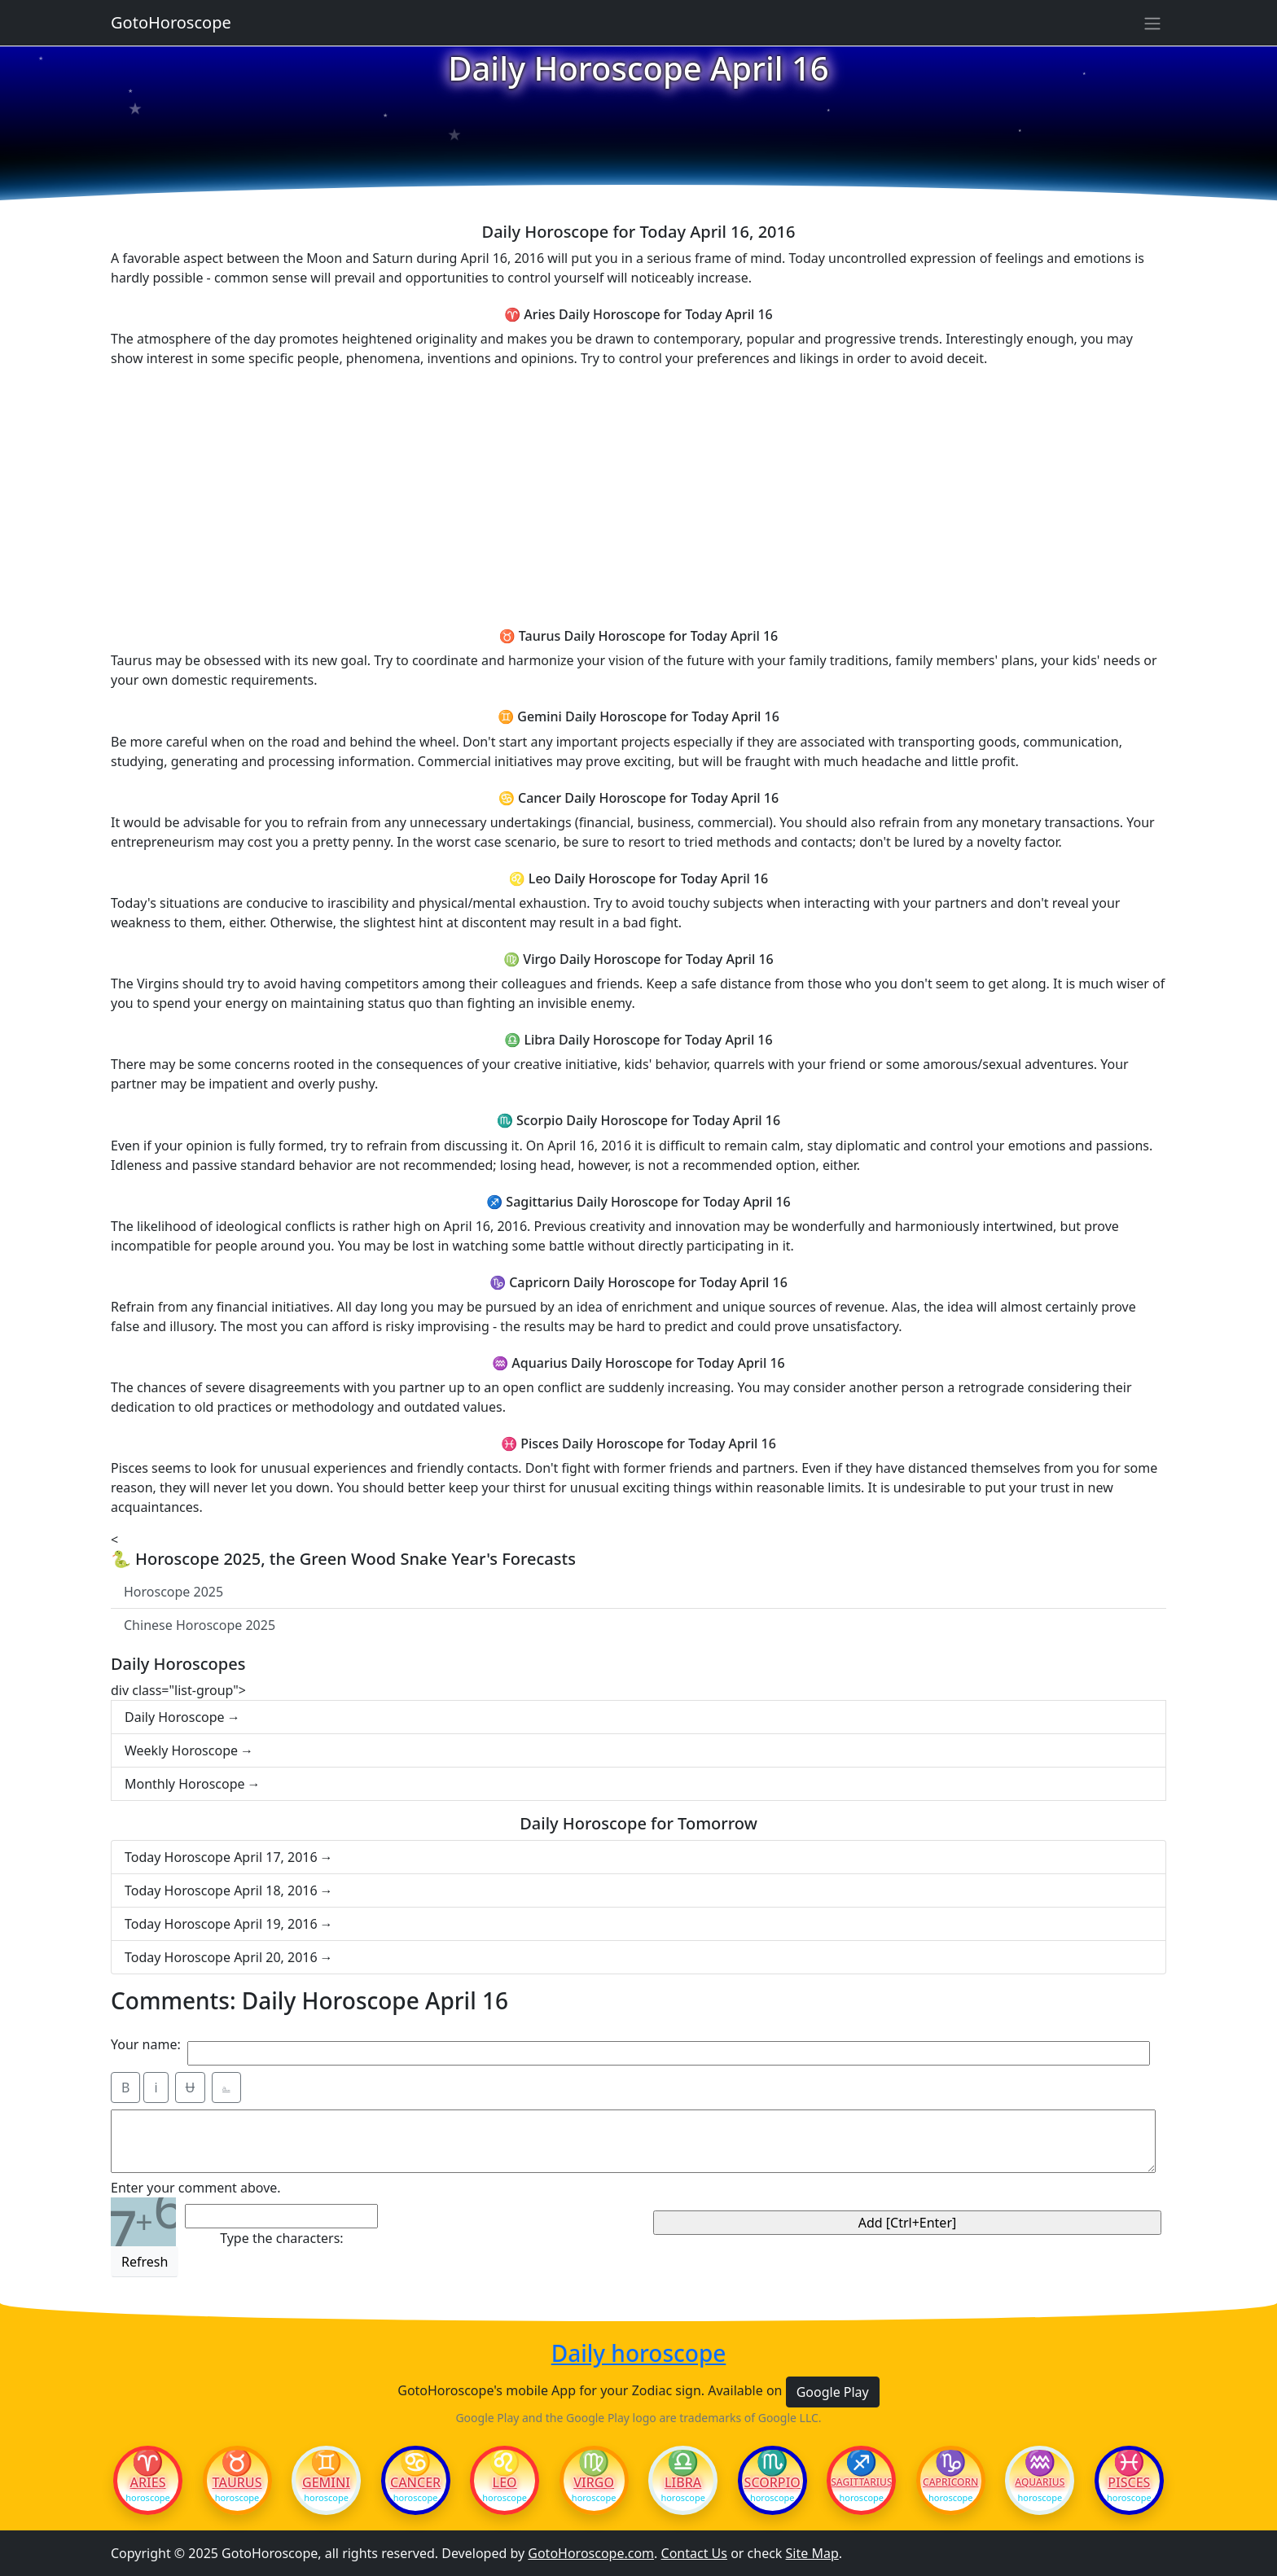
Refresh (144, 2262)
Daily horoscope (638, 2354)
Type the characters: (281, 2238)
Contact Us (694, 2553)
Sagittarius (861, 2482)
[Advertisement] (638, 495)
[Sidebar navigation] (1152, 23)
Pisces (1129, 2482)
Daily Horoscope (175, 1717)
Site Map (812, 2553)
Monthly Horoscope (185, 1784)
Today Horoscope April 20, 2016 (221, 1957)
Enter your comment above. (196, 2188)
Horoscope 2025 (173, 1592)
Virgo (593, 2482)
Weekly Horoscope (181, 1750)
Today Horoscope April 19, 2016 (221, 1924)
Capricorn (950, 2482)
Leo (505, 2482)
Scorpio (772, 2482)
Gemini (326, 2482)
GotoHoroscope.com (591, 2553)
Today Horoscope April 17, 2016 (221, 1857)
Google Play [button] (832, 2392)
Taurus (237, 2482)
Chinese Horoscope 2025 (199, 1625)
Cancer (415, 2482)
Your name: (146, 2044)
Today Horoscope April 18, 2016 (221, 1890)
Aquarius (1039, 2482)
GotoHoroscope (171, 22)
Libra (683, 2482)
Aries (148, 2482)
